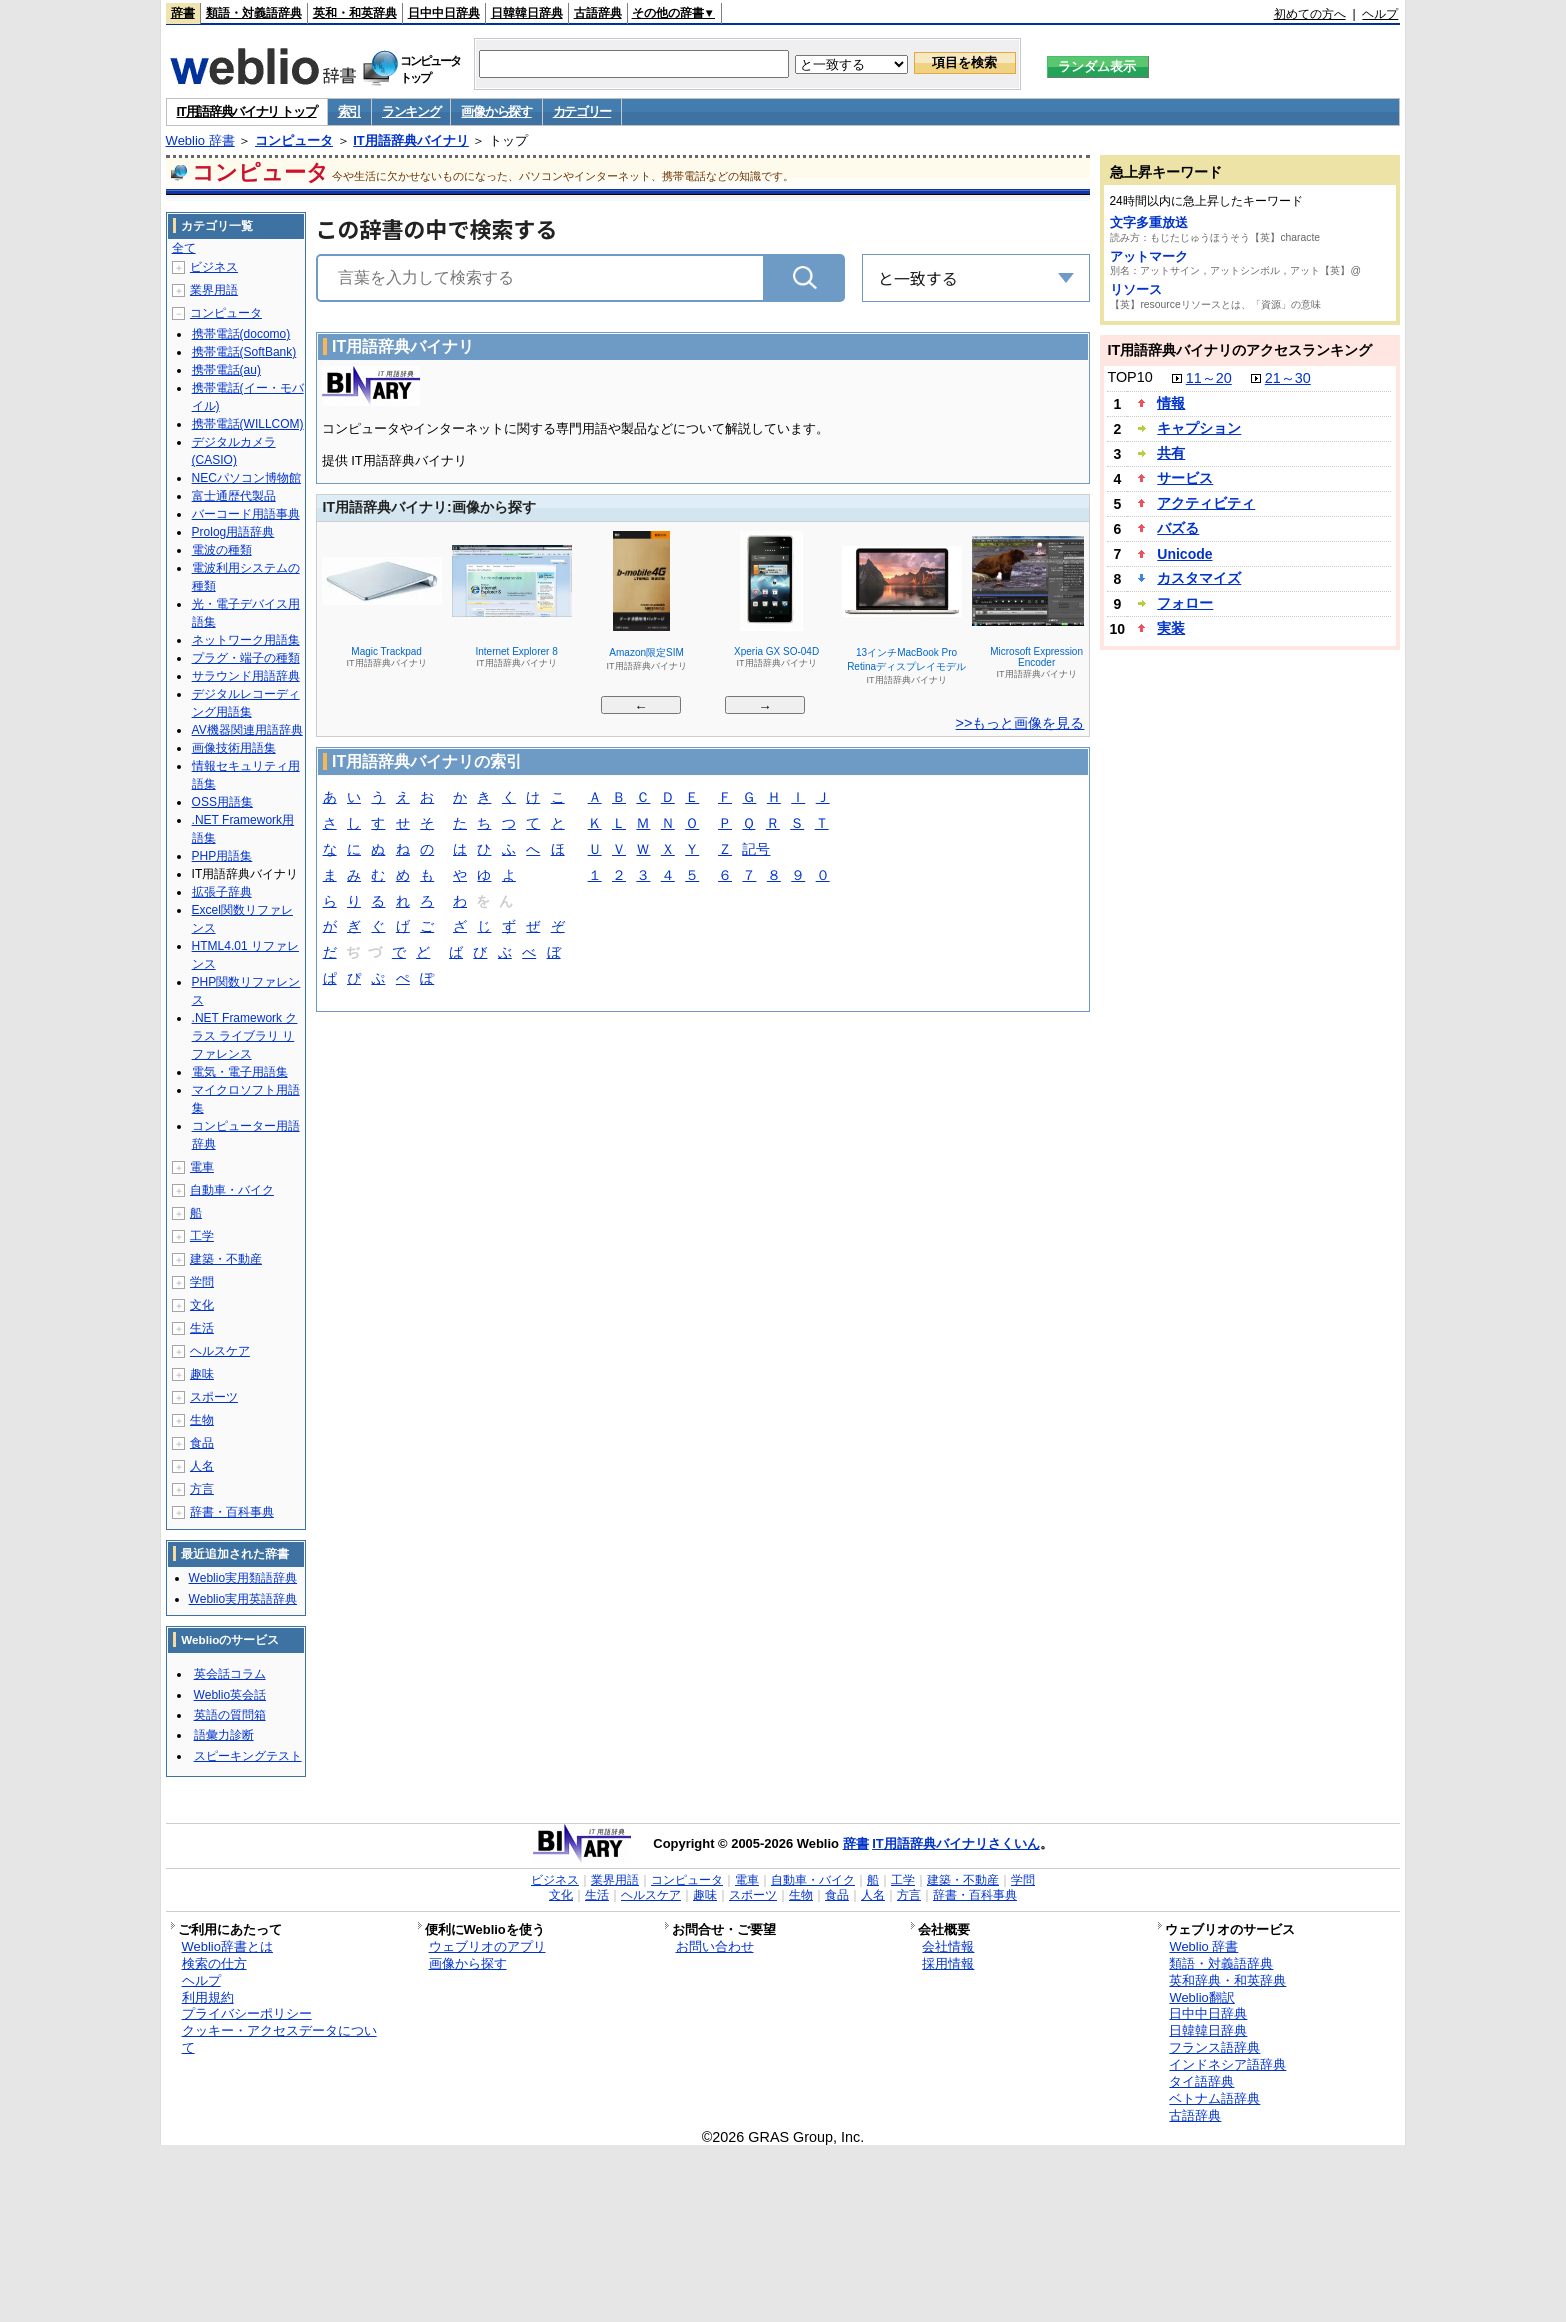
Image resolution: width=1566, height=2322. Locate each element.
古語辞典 (598, 13)
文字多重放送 (1149, 222)
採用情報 (948, 1963)
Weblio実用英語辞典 (243, 1599)
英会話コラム (230, 1674)
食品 (202, 1443)
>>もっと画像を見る (1020, 723)
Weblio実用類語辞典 (243, 1578)
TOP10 (1129, 377)
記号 (756, 850)
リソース (1136, 289)
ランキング (411, 111)
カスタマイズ (1199, 578)
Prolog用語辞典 (233, 532)
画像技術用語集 (234, 748)
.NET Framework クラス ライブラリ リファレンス (245, 1036)
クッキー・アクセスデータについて (279, 2039)
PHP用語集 (222, 856)
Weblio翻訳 (1201, 1997)
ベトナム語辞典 (1214, 2098)
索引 (349, 111)
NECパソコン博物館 (246, 478)
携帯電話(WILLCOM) (248, 424)
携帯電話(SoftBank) (244, 352)
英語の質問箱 (230, 1715)
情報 (1171, 403)
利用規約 (208, 1997)
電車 (202, 1167)
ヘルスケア (220, 1351)
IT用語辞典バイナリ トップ (247, 111)
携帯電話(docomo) (241, 334)
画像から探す (496, 111)
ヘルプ (1380, 14)
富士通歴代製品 (234, 496)
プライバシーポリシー (247, 2013)
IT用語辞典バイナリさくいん (956, 1843)
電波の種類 (222, 550)
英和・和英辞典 (355, 13)
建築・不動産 (226, 1259)
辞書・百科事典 (232, 1512)
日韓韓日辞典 (527, 13)
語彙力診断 (224, 1735)
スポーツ (214, 1397)
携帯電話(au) (226, 370)
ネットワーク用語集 (246, 640)
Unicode (1184, 554)
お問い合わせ (715, 1946)
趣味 (202, 1374)
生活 (202, 1328)
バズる (1178, 528)
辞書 (183, 13)
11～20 (1209, 378)
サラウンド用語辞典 (246, 676)
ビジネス (214, 267)
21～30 (1288, 378)
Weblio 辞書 (200, 140)
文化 (202, 1305)
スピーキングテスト (248, 1756)
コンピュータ (294, 140)
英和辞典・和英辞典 (1227, 1980)
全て (184, 248)
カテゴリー (582, 111)
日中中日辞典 (444, 13)
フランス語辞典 (1214, 2047)
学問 (202, 1282)
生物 (202, 1420)
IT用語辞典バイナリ (411, 140)
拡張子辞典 (222, 892)
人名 (202, 1466)
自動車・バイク (232, 1190)
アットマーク (1149, 256)
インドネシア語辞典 (1227, 2064)
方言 (202, 1489)
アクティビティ (1206, 503)
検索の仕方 (214, 1963)
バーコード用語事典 (246, 514)
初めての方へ (1310, 14)
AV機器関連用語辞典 (247, 730)
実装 (1171, 628)
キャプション (1199, 428)
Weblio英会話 (230, 1695)
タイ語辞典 (1201, 2081)
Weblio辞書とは (227, 1946)
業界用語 (214, 290)
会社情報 (948, 1946)
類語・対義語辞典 (254, 13)
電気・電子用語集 (240, 1072)
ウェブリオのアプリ (487, 1946)
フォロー (1185, 603)
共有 (1171, 453)
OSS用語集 (222, 802)
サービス (1185, 478)
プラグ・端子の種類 (246, 658)
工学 (202, 1236)
